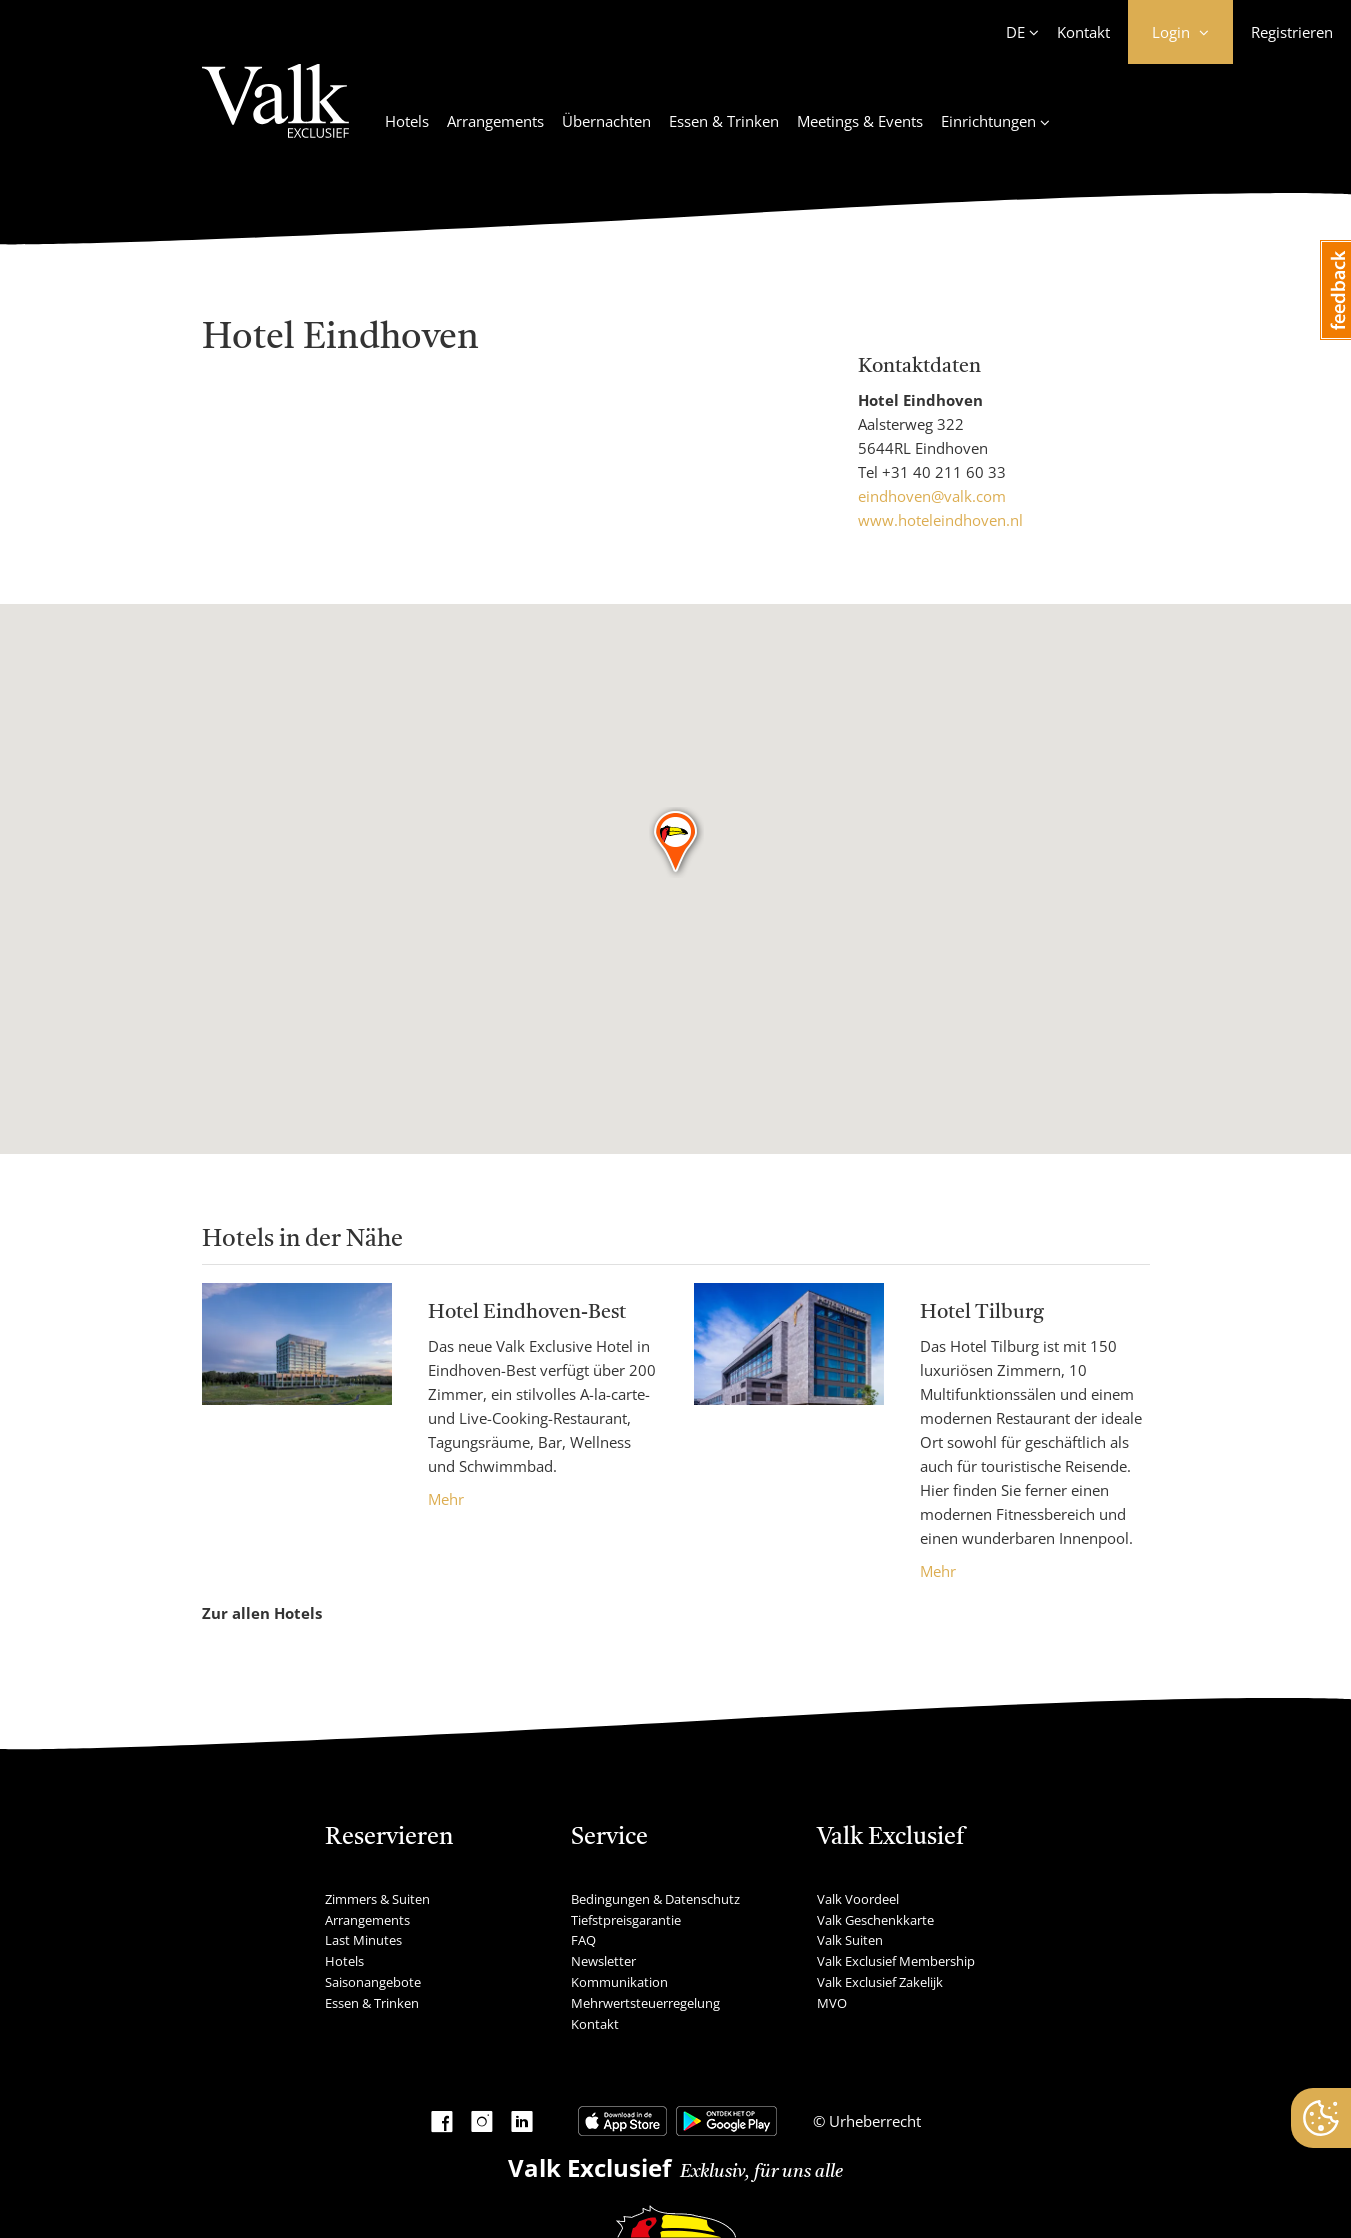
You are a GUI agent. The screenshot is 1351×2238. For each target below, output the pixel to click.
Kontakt (1083, 32)
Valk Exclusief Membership (896, 1961)
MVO (832, 2003)
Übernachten (606, 121)
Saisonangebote (373, 1982)
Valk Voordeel (858, 1899)
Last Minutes (363, 1940)
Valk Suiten (850, 1940)
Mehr (446, 1499)
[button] (676, 843)
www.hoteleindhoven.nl (940, 520)
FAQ (583, 1940)
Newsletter (603, 1961)
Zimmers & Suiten (377, 1899)
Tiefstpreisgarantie (626, 1920)
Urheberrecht (873, 2121)
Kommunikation (619, 1982)
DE (1015, 32)
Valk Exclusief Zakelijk (880, 1982)
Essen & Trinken (724, 121)
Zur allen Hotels (262, 1613)
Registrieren (1292, 32)
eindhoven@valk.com (932, 496)
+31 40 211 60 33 (944, 472)
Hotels (407, 121)
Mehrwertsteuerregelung (645, 2003)
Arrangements (495, 121)
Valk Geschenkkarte (875, 1920)
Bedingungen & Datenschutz (655, 1899)
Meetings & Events (860, 121)
